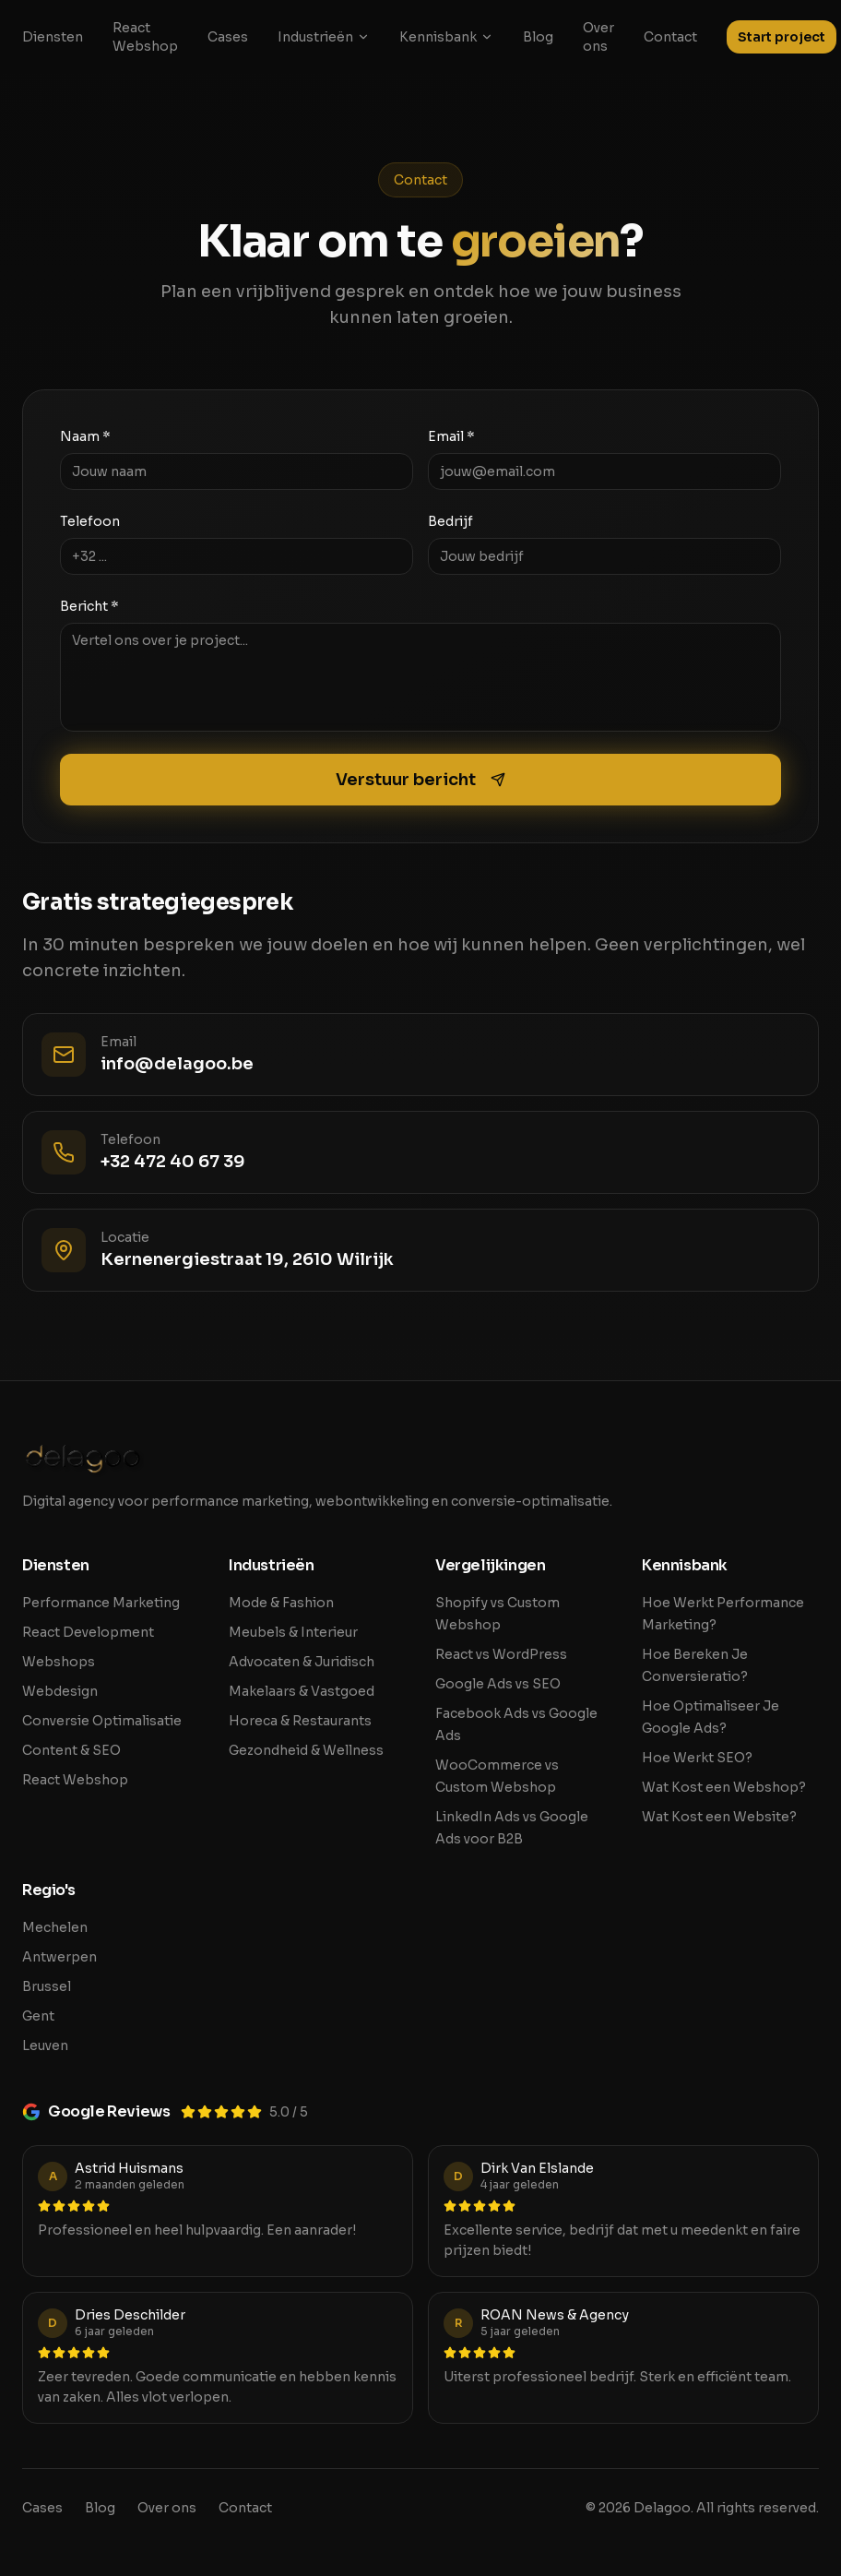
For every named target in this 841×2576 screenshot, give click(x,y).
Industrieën (324, 37)
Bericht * (89, 606)
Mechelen (55, 1927)
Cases (227, 37)
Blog (538, 37)
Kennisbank (446, 37)
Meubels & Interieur (293, 1632)
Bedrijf (450, 521)
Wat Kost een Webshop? (724, 1787)
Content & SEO (71, 1750)
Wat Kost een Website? (719, 1816)
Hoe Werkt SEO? (697, 1757)
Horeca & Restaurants (300, 1720)
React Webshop (145, 36)
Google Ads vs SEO (498, 1684)
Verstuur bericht (420, 779)
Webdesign (60, 1691)
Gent (38, 2016)
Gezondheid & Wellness (306, 1750)
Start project (781, 37)
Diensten (52, 37)
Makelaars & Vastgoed (301, 1691)
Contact (670, 37)
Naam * (85, 436)
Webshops (58, 1661)
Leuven (45, 2045)
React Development (88, 1632)
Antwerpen (59, 1957)
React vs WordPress (501, 1654)
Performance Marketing (101, 1602)
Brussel (46, 1986)
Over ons (598, 36)
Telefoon (90, 521)
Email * (451, 436)
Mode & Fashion (281, 1602)
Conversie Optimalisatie (102, 1720)
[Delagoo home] (420, 1458)
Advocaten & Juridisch (301, 1661)
